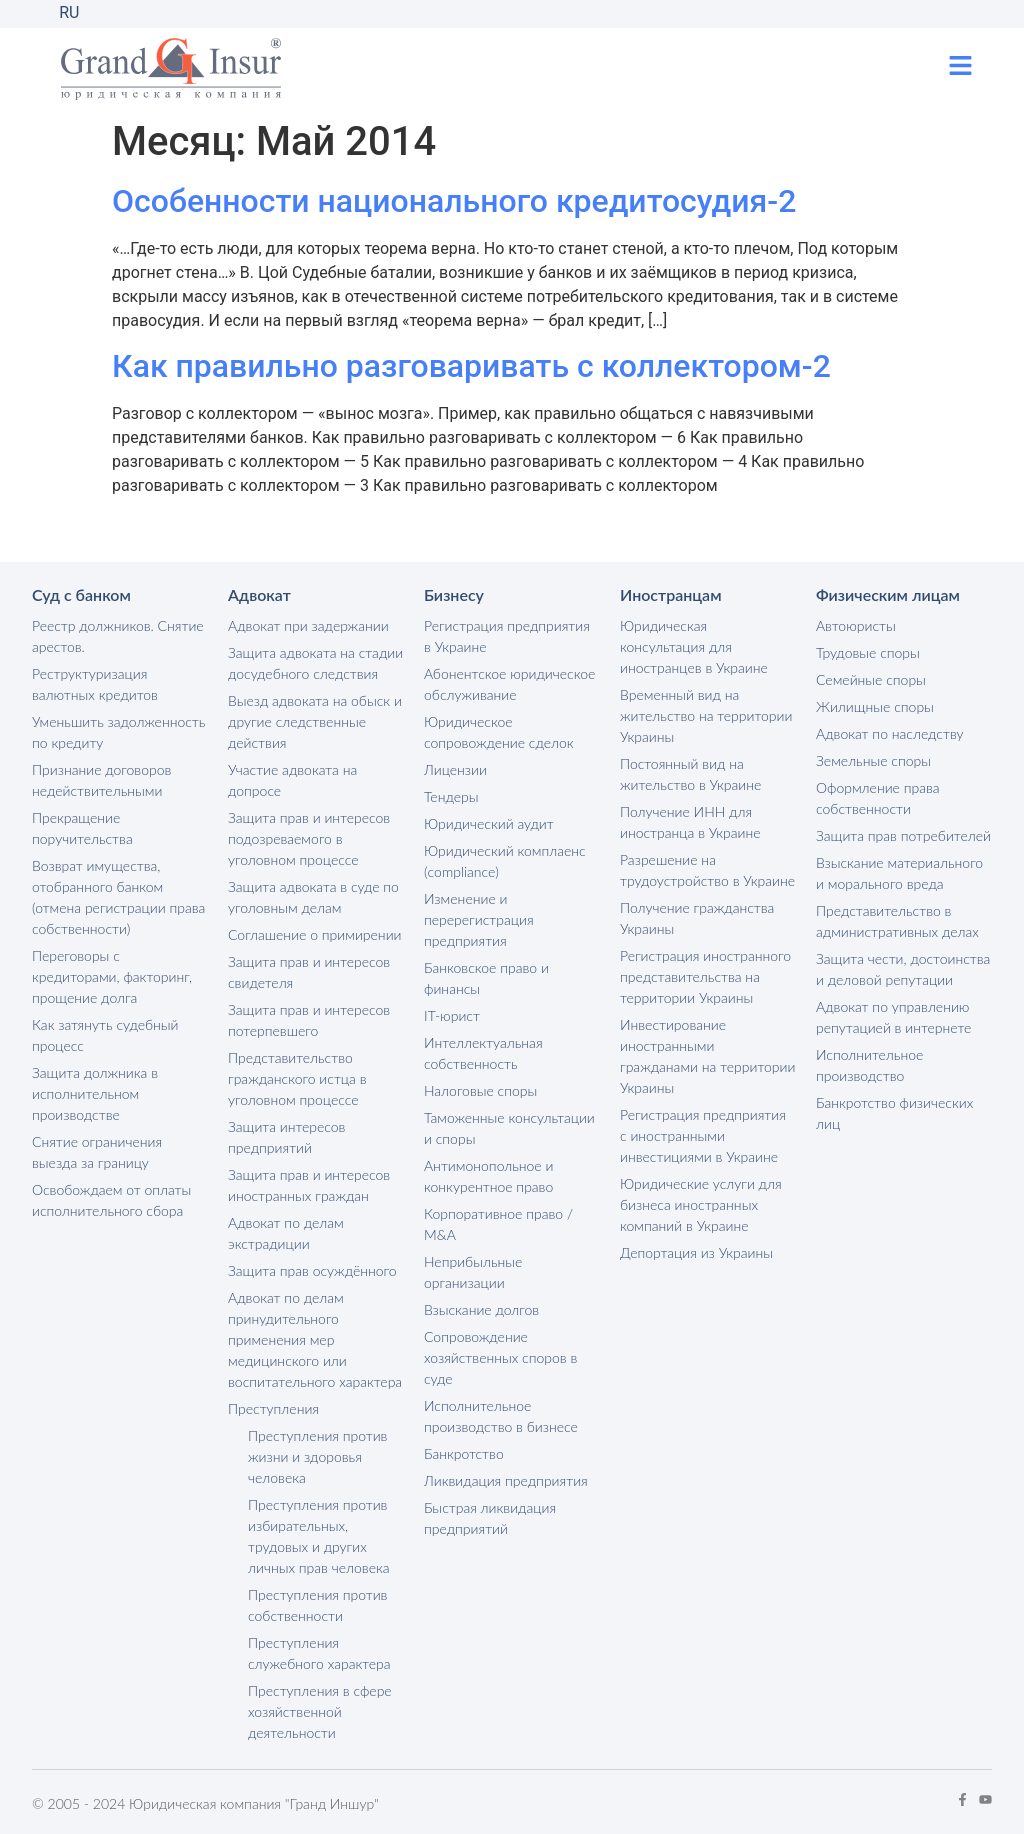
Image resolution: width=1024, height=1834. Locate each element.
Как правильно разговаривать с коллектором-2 (471, 366)
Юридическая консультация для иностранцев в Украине (694, 646)
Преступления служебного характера (319, 1653)
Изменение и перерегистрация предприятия (479, 919)
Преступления (273, 1408)
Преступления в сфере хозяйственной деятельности (320, 1711)
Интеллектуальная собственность (483, 1053)
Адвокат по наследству (890, 733)
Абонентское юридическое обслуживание (509, 684)
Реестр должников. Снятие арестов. (118, 636)
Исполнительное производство (869, 1065)
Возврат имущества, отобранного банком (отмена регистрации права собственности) (118, 897)
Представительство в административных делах (897, 921)
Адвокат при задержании (308, 625)
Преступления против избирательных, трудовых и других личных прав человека (319, 1536)
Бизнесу (454, 594)
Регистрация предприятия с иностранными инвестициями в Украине (703, 1135)
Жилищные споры (875, 706)
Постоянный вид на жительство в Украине (690, 774)
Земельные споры (873, 760)
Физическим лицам (888, 594)
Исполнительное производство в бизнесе (501, 1416)
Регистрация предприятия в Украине (507, 636)
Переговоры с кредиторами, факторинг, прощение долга (112, 976)
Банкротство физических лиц (894, 1113)
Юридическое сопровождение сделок (499, 732)
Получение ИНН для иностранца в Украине (690, 822)
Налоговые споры (480, 1090)
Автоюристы (856, 625)
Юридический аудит (489, 823)
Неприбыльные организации (473, 1272)
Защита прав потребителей (903, 835)
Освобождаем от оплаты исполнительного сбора (111, 1200)
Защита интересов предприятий (286, 1137)
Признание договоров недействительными (101, 780)
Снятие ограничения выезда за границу (97, 1152)
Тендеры (451, 796)
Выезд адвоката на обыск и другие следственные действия (315, 721)
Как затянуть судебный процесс (105, 1035)
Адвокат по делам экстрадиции (286, 1233)
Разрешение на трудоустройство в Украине (707, 870)
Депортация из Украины (696, 1252)
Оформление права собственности (878, 798)
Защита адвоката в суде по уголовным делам (313, 897)
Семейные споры (871, 679)
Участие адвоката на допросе (292, 780)
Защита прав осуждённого (312, 1270)
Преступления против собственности (317, 1605)
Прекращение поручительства (82, 828)
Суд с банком (81, 594)
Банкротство (464, 1453)
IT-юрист (452, 1015)
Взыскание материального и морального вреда (899, 873)
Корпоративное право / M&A (498, 1224)
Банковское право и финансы (486, 978)
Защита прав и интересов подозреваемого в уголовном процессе (309, 838)
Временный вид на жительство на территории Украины (706, 715)
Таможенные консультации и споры (509, 1128)
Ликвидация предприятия (506, 1480)
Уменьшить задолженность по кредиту (118, 732)
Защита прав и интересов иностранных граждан (309, 1185)
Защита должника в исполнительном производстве (95, 1093)
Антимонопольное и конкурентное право (488, 1176)
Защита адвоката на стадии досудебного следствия (315, 663)
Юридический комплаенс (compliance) (505, 861)
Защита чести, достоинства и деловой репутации (903, 969)
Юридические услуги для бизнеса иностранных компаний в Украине (701, 1204)
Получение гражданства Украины (697, 918)
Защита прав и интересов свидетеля (309, 972)
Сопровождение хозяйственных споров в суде (500, 1357)
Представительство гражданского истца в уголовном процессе (297, 1078)
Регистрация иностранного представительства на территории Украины (705, 976)
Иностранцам (671, 594)
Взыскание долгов (481, 1309)
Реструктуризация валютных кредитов (95, 684)
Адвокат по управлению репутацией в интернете (893, 1017)
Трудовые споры (868, 652)
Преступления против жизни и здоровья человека (317, 1456)
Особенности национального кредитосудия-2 (454, 201)
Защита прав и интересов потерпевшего (309, 1020)
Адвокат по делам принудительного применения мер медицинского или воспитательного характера (315, 1339)
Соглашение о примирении (315, 934)
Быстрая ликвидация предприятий (490, 1518)
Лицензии (455, 769)
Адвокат (259, 594)
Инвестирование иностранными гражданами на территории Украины (707, 1056)
